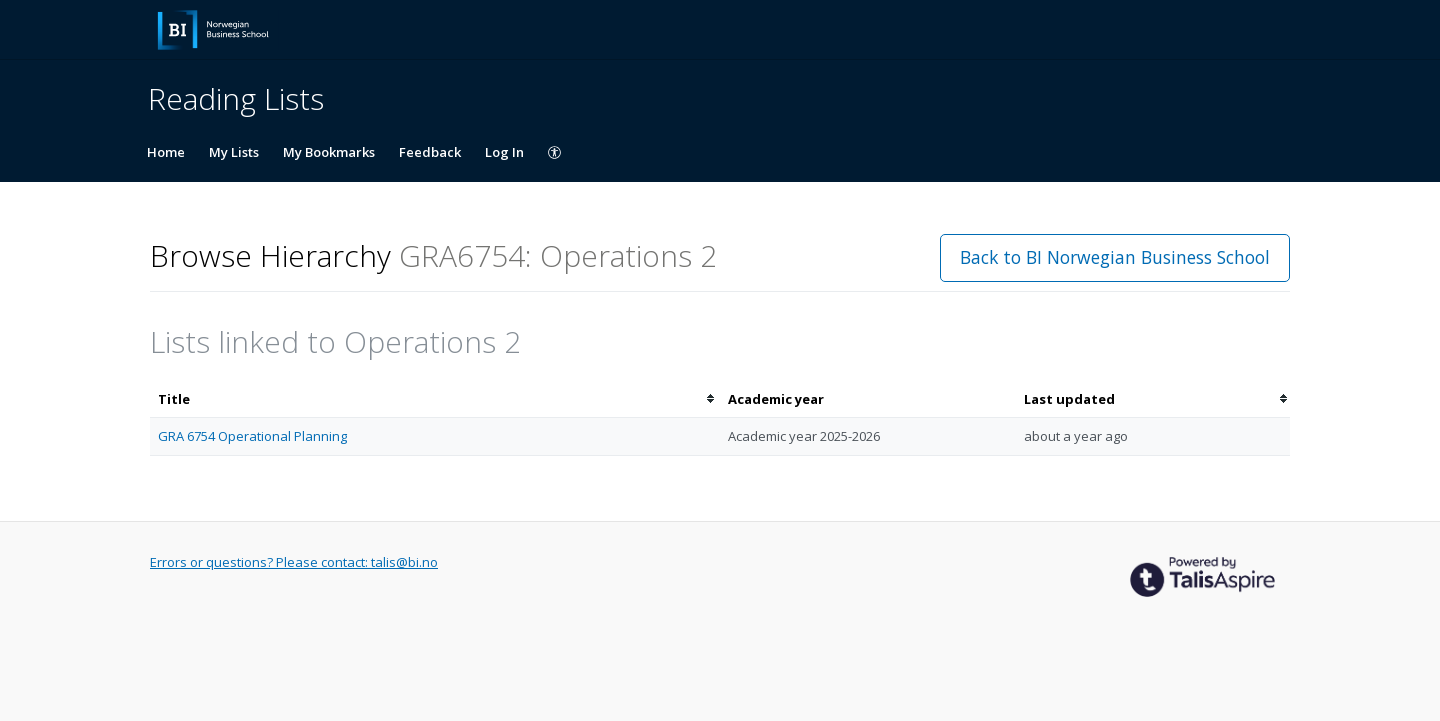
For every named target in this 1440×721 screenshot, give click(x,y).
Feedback (430, 152)
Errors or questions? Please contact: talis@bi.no (294, 562)
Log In (504, 152)
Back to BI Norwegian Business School (1115, 257)
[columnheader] (435, 399)
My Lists (234, 152)
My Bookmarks (329, 152)
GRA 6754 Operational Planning (252, 436)
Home (166, 152)
